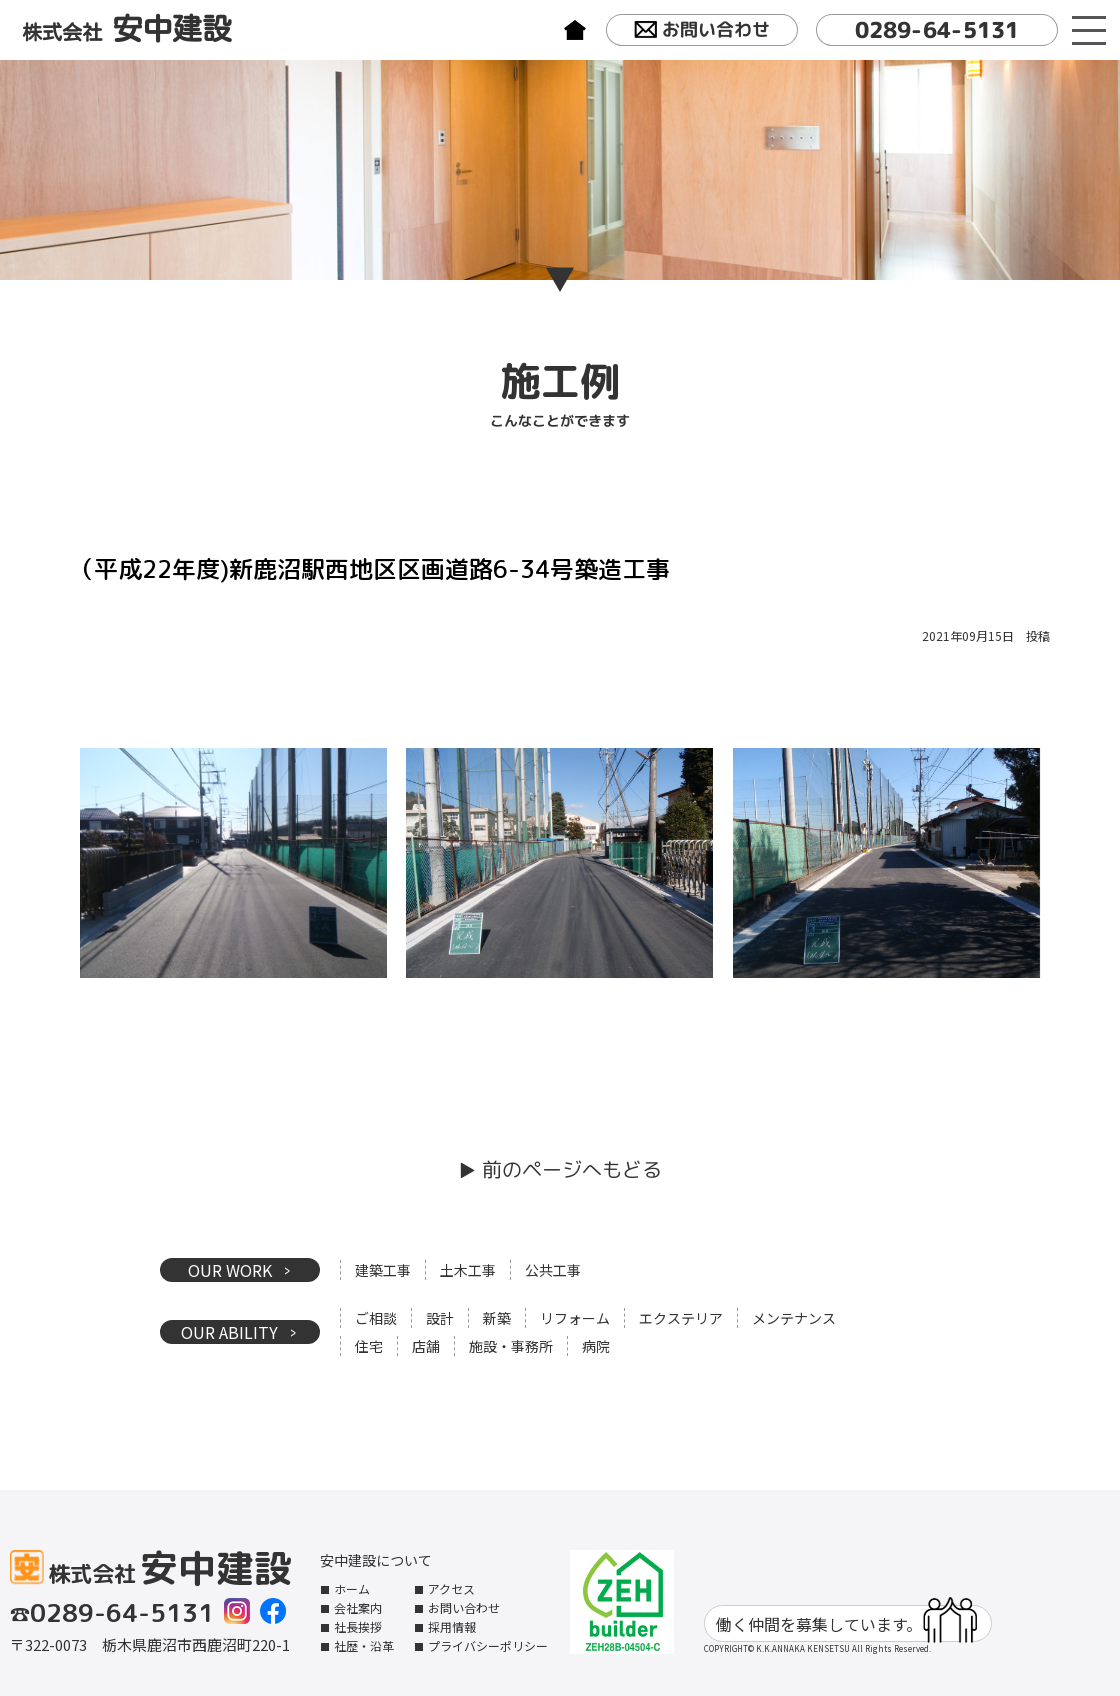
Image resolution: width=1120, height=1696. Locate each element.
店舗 (426, 1346)
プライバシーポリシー (488, 1645)
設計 (440, 1318)
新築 (497, 1318)
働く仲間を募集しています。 (846, 1623)
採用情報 (452, 1626)
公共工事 (553, 1270)
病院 (596, 1346)
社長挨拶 (358, 1626)
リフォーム (575, 1318)
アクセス (451, 1588)
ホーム (352, 1588)
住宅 (369, 1346)
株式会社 (127, 29)
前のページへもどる (572, 1169)
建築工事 (383, 1270)
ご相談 (376, 1318)
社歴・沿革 (364, 1645)
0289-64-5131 (937, 29)
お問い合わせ (701, 31)
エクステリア (681, 1318)
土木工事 (468, 1270)
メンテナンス (794, 1318)
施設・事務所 (511, 1346)
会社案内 (358, 1607)
